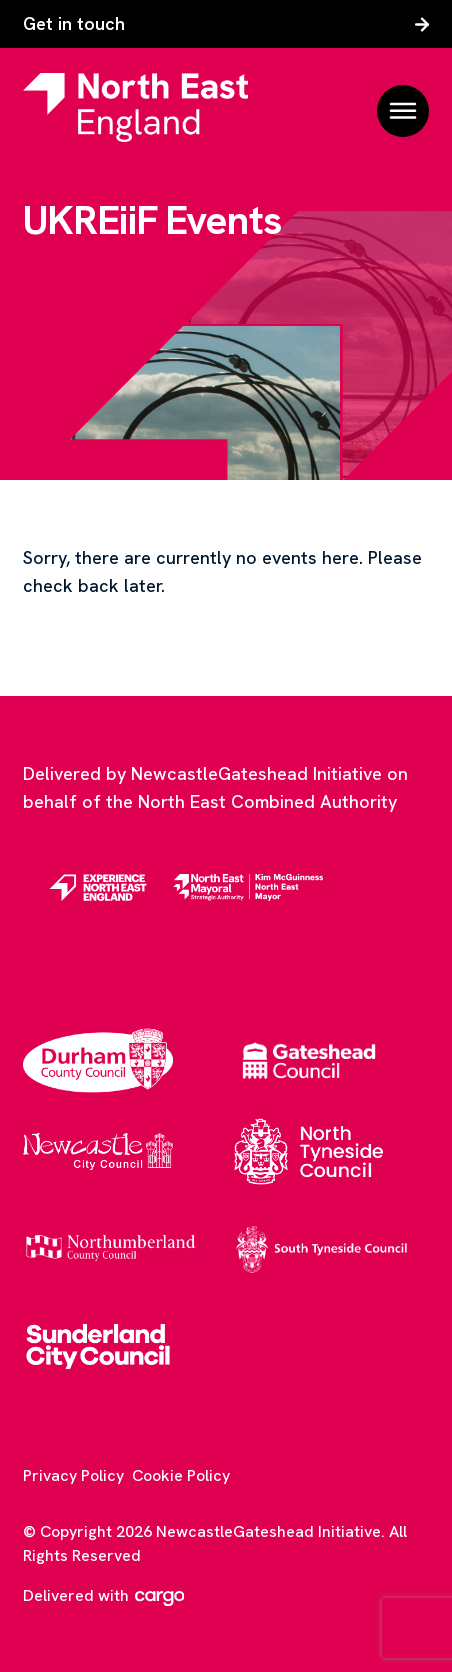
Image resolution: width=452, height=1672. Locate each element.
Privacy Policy (73, 1475)
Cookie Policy (181, 1475)
